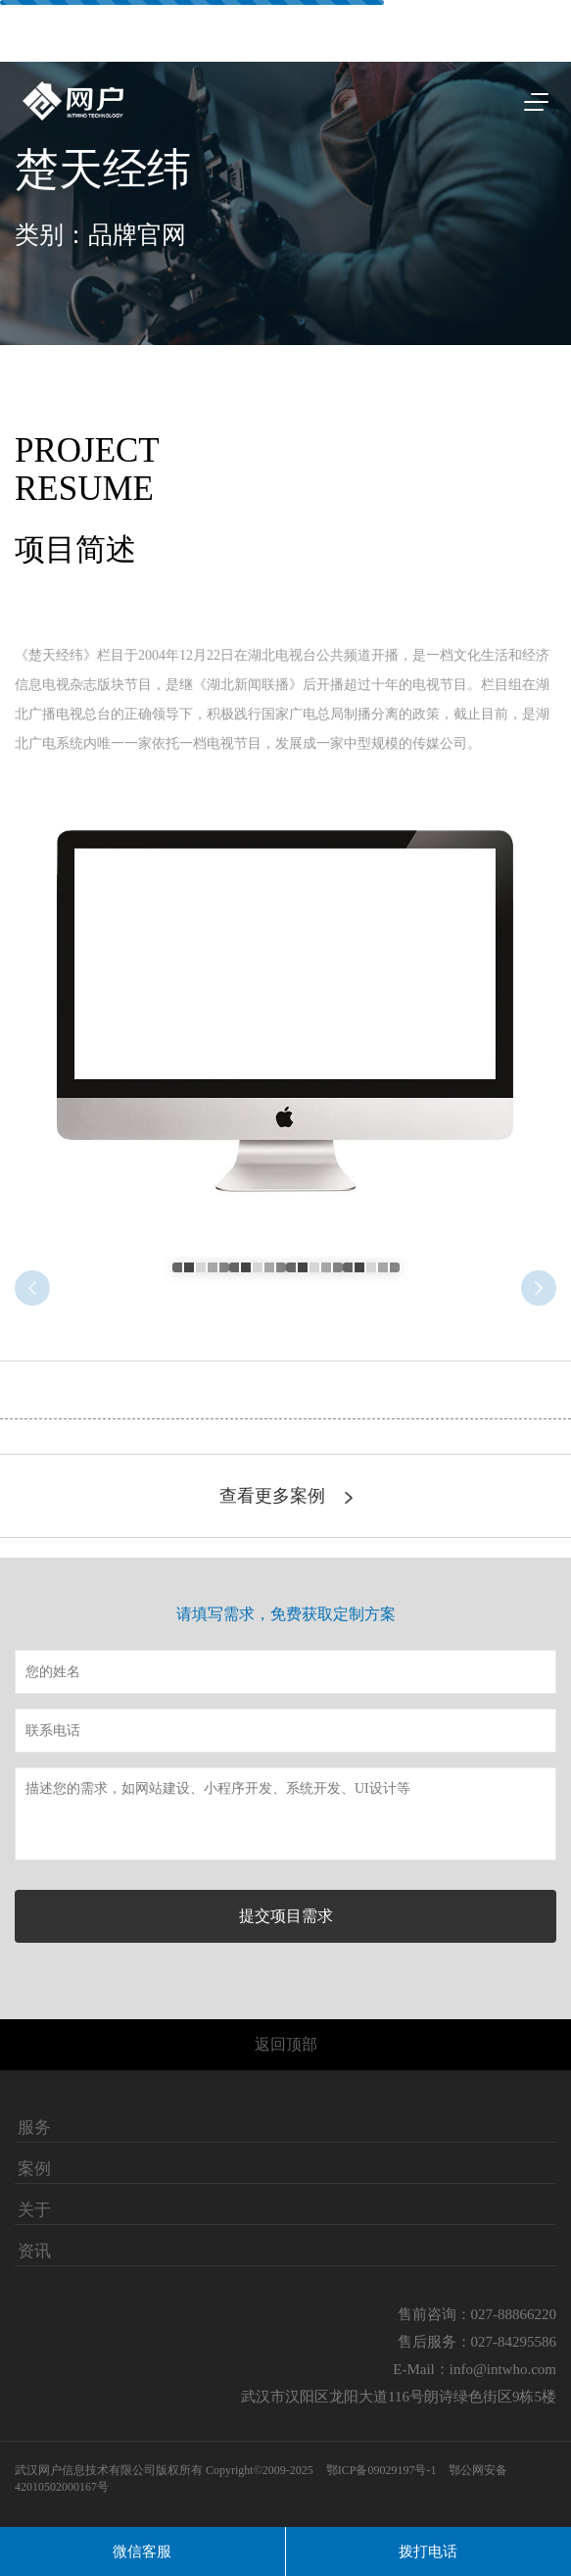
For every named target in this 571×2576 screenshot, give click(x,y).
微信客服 (142, 2551)
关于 (34, 2210)
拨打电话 (428, 2551)
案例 (34, 2169)
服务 (34, 2128)
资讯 (34, 2251)
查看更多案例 (286, 1496)
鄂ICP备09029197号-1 (383, 2470)
